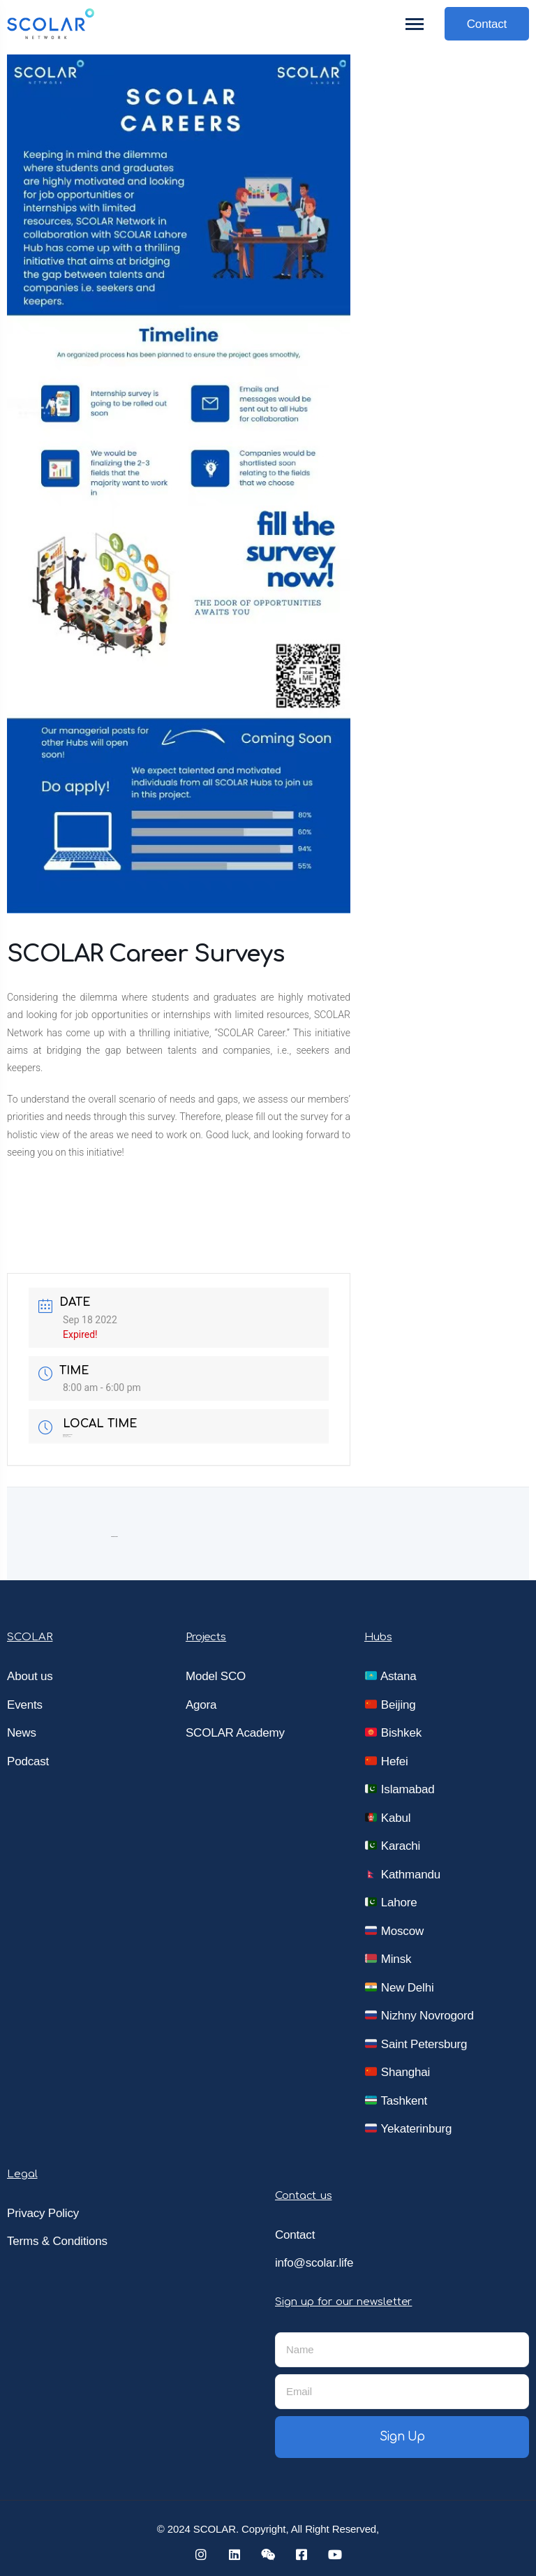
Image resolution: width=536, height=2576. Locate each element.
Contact (487, 24)
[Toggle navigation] (415, 24)
